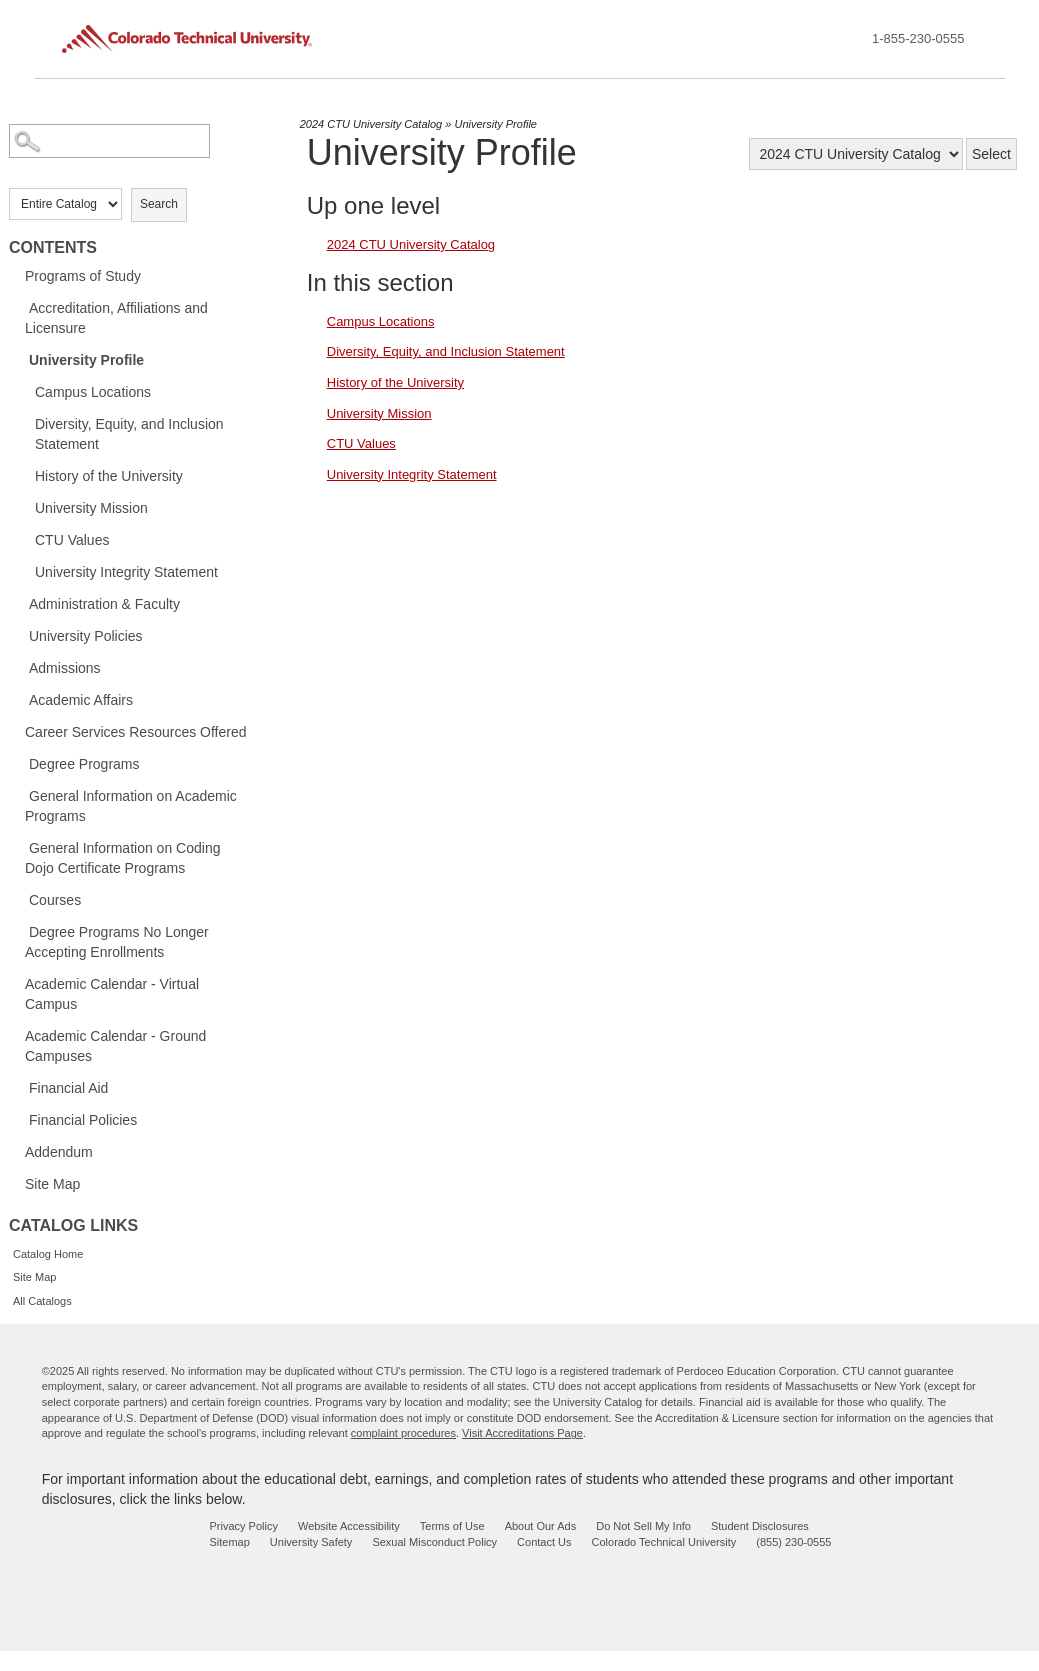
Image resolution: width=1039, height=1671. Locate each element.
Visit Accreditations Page (522, 1433)
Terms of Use (452, 1526)
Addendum (59, 1152)
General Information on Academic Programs (131, 806)
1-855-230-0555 (918, 38)
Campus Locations (93, 392)
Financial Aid (68, 1088)
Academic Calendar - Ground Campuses (115, 1046)
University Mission (91, 508)
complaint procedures (403, 1433)
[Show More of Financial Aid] (19, 1087)
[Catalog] (856, 154)
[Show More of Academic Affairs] (19, 699)
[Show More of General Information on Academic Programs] (19, 795)
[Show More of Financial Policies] (19, 1119)
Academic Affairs (81, 700)
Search (159, 204)
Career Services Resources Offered (136, 732)
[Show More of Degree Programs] (19, 763)
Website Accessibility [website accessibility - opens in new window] (349, 1526)
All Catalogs (42, 1301)
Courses (55, 900)
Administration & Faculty (104, 604)
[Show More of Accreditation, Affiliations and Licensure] (19, 307)
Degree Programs (84, 764)
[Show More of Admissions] (19, 667)
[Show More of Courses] (19, 899)
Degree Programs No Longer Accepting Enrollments (117, 942)
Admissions (65, 668)
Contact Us (544, 1542)
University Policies (86, 636)
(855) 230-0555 (793, 1542)
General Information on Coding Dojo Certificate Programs (122, 858)
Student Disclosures (760, 1526)
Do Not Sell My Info (643, 1526)
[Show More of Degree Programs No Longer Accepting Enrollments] (19, 931)
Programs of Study (83, 276)
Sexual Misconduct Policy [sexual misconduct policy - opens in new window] (434, 1542)
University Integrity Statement (126, 572)
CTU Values (72, 540)
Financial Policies (83, 1120)
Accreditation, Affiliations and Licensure (116, 318)
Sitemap (229, 1542)
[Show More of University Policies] (19, 635)
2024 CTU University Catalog (371, 124)
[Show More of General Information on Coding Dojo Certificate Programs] (19, 847)
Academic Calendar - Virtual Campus (112, 994)
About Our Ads (541, 1526)
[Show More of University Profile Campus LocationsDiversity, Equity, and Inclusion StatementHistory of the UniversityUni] (19, 359)
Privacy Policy (243, 1526)
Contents (53, 247)
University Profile (86, 360)
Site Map (52, 1184)
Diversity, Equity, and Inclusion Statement (129, 434)
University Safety (311, 1542)
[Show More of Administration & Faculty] (19, 603)
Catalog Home (48, 1254)
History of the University (109, 476)
